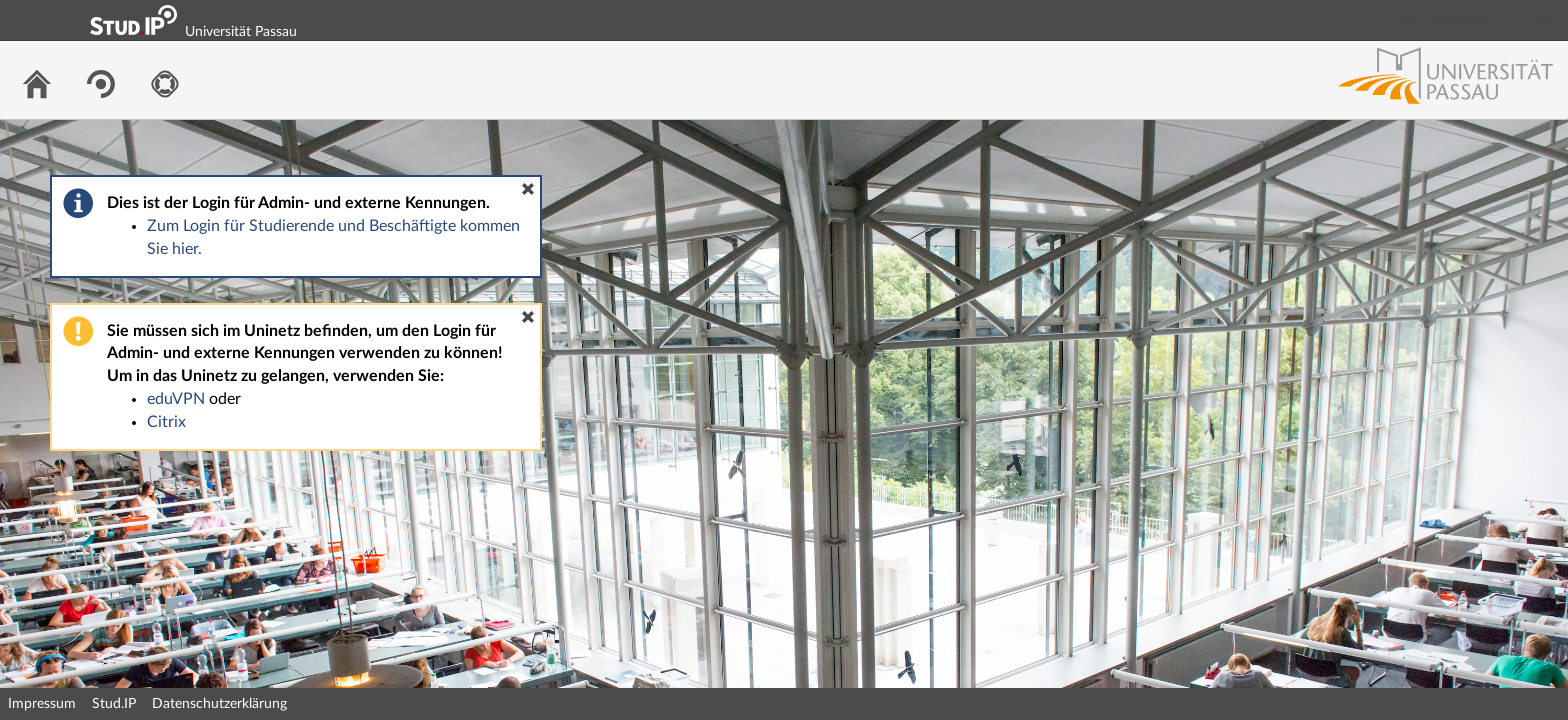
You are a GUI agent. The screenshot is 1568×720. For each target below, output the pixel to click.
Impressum (42, 704)
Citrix (166, 422)
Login (1544, 20)
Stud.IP (114, 704)
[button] (528, 189)
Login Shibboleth (1441, 20)
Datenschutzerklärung (219, 704)
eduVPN (176, 399)
